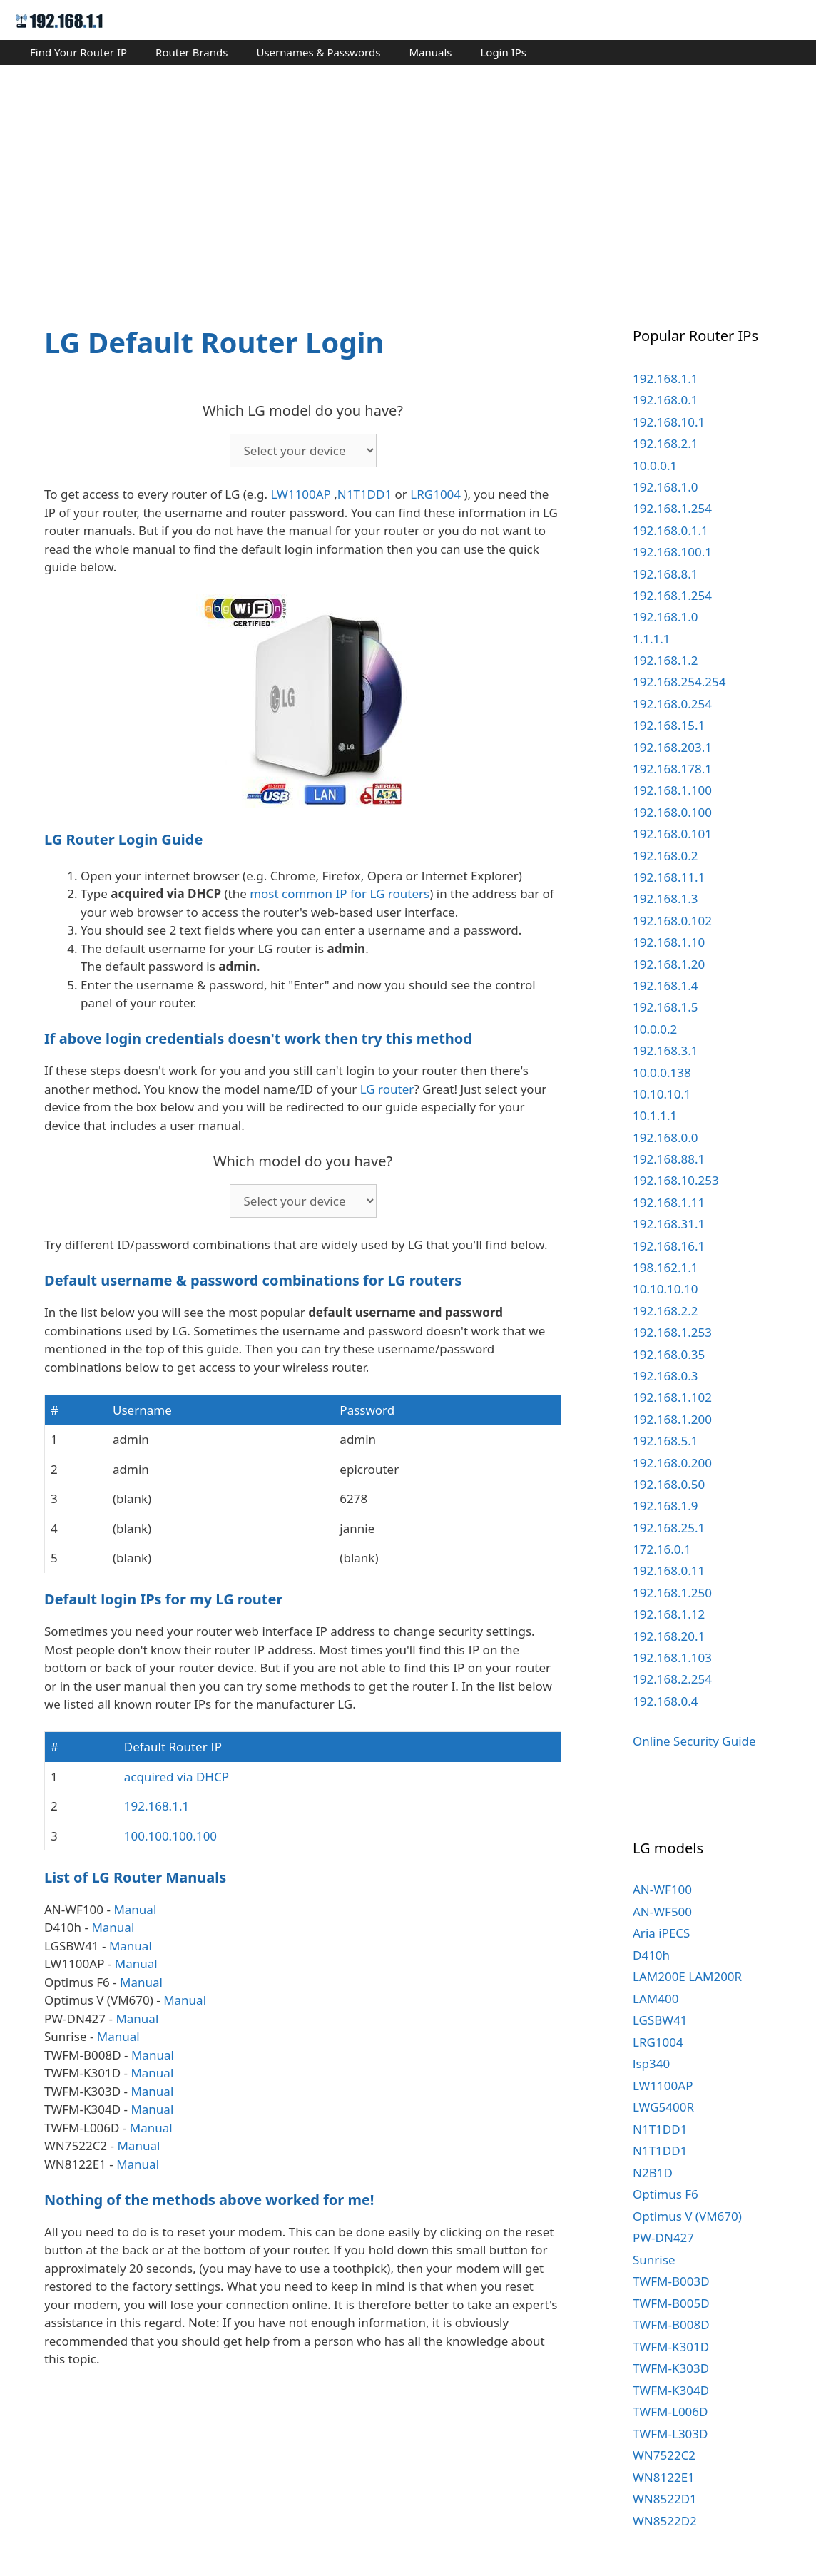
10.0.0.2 (655, 1029)
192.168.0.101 (672, 833)
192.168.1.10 (669, 942)
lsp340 (651, 2063)
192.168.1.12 (669, 1614)
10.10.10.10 (665, 1289)
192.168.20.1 (669, 1636)
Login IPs (503, 52)
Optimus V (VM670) (687, 2216)
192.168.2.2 (665, 1311)
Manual (134, 1909)
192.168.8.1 (665, 574)
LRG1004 (435, 494)
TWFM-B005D (671, 2303)
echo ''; (303, 450)
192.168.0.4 (665, 1701)
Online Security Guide (694, 1741)
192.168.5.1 (665, 1440)
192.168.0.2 (665, 855)
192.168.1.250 (672, 1592)
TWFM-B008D (671, 2324)
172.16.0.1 (662, 1549)
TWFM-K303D (671, 2368)
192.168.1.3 (665, 898)
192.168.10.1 (669, 422)
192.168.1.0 (665, 487)
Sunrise (654, 2259)
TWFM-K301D (671, 2346)
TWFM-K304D (671, 2390)
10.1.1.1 (655, 1115)
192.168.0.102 (672, 920)
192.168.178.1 (672, 768)
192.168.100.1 (672, 552)
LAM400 (655, 1998)
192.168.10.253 (676, 1180)
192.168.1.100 (672, 790)
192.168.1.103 (672, 1657)
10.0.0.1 (655, 465)
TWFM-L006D (670, 2411)
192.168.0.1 (665, 400)
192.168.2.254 (672, 1679)
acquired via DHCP (176, 1776)
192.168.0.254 (672, 704)
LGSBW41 (660, 2020)
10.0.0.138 (662, 1072)
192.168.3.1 (665, 1050)
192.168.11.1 (669, 877)
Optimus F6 (665, 2194)
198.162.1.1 (665, 1267)
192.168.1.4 (665, 985)
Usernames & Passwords (318, 52)
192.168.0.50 (669, 1484)
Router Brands (191, 52)
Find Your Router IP (78, 52)
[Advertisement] (408, 182)
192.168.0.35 (669, 1354)
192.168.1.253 (672, 1332)
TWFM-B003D (671, 2281)
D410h (651, 1955)
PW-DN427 (663, 2237)
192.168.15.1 (669, 725)
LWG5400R (663, 2107)
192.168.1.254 (672, 508)
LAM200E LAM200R (687, 1976)
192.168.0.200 (672, 1463)
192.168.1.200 (672, 1419)
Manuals (430, 52)
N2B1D (653, 2172)
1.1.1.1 (651, 639)
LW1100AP (300, 494)
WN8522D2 (665, 2521)
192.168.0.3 (665, 1376)
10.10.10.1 (662, 1094)
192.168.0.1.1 (670, 530)
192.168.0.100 (672, 812)
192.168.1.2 (665, 660)
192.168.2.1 (665, 443)
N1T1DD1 (364, 494)
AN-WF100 (662, 1889)
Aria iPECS (661, 1933)
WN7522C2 (664, 2455)
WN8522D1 (665, 2498)
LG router (387, 1089)
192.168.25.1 (669, 1527)
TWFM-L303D (670, 2433)
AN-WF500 (662, 1911)
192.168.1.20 (669, 964)
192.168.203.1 (672, 747)
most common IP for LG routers (339, 893)
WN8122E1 (664, 2477)
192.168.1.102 (672, 1397)
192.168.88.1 (669, 1159)
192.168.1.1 (156, 1806)
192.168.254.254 (679, 681)
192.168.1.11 (669, 1202)
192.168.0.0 (665, 1137)
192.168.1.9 (665, 1505)
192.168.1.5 (665, 1007)
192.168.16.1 (669, 1246)
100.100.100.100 (170, 1836)
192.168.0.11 (669, 1570)
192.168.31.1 (669, 1224)
